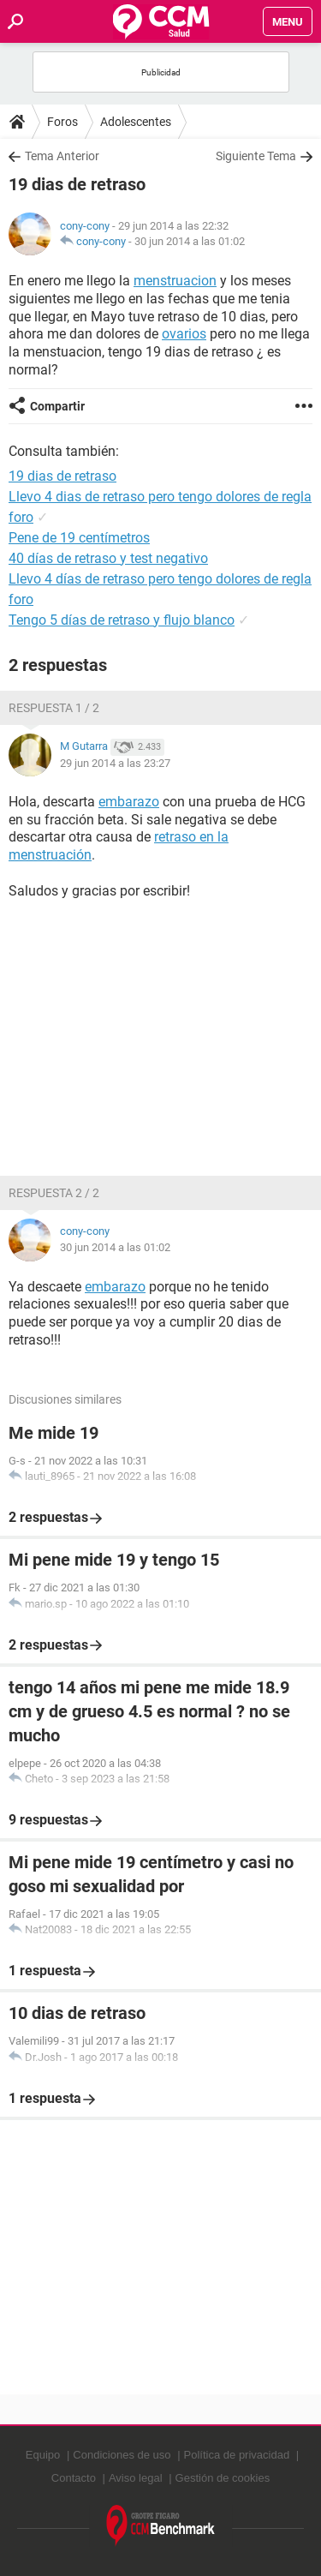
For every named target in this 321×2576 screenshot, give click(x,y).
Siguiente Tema (256, 156)
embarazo (128, 802)
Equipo (43, 2454)
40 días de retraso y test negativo (108, 558)
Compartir (57, 406)
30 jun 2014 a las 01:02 (189, 241)
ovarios (184, 334)
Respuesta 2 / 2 (54, 1193)
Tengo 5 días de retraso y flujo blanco (122, 620)
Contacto (73, 2477)
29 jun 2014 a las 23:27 (115, 763)
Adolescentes (135, 122)
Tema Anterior (62, 156)
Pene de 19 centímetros (79, 538)
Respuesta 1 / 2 (54, 708)
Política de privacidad (237, 2454)
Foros (62, 122)
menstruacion (175, 281)
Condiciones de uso (121, 2454)
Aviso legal (136, 2477)
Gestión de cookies (222, 2477)
